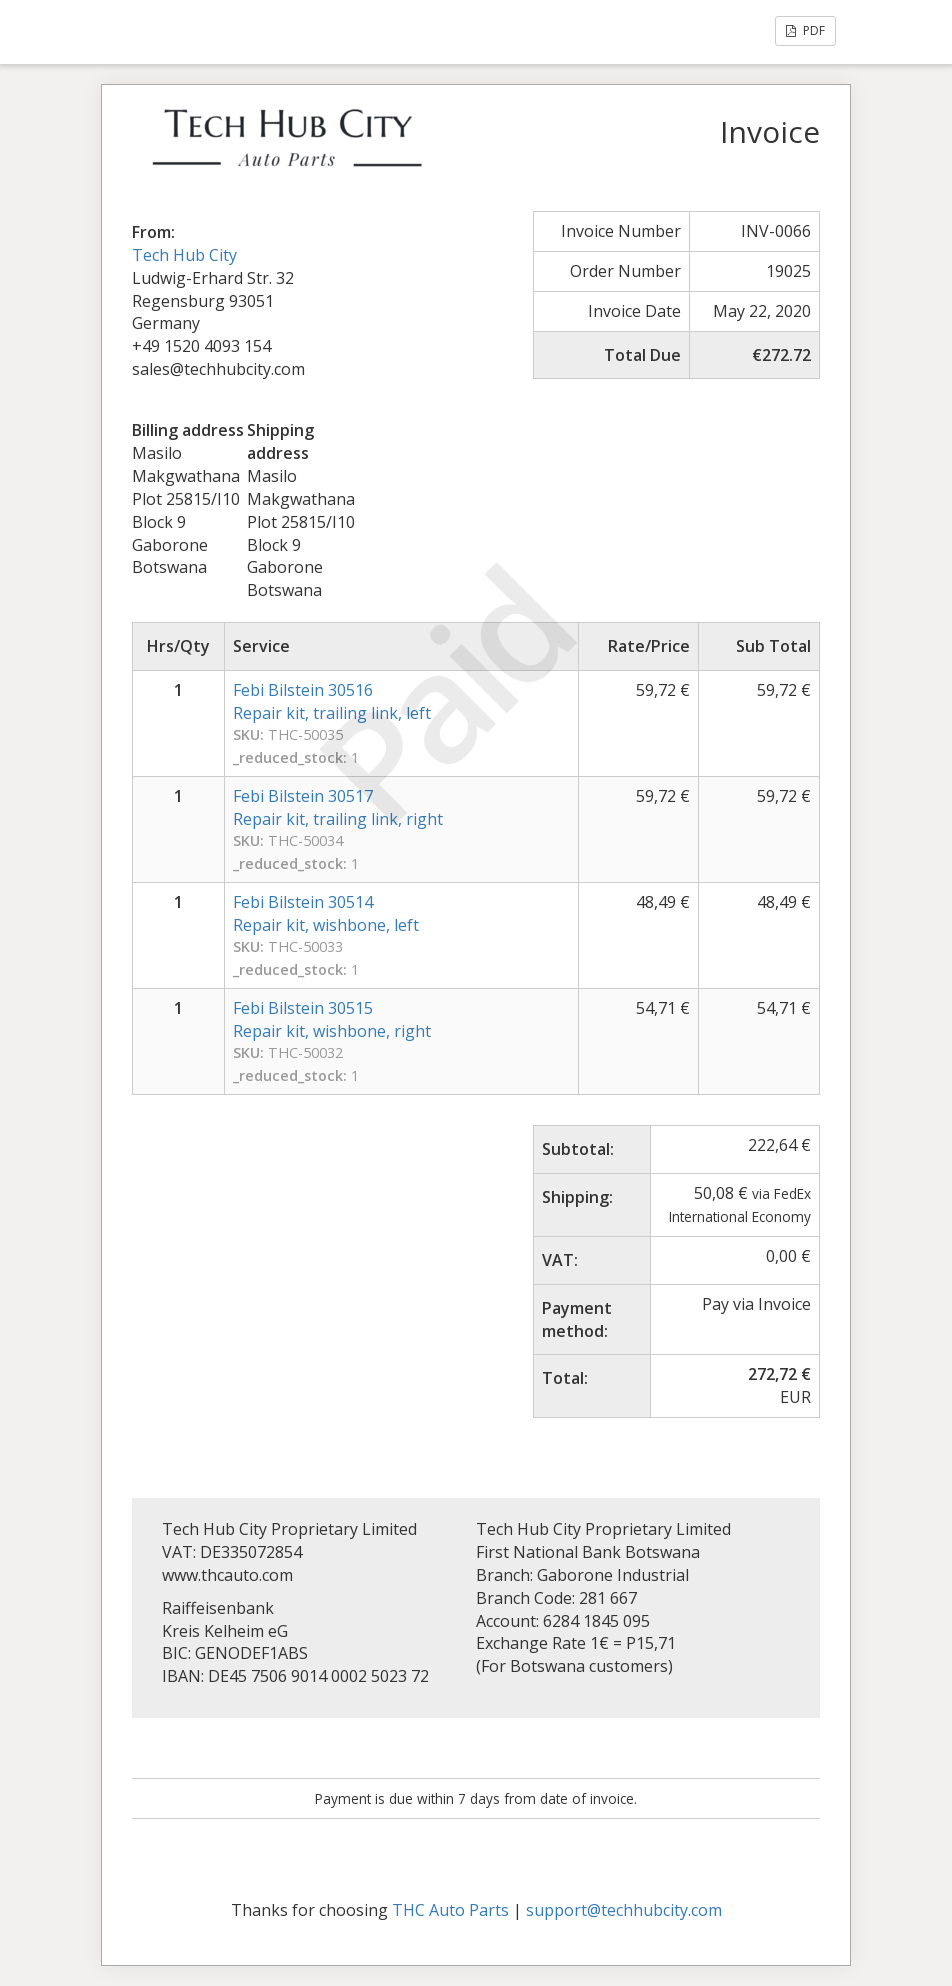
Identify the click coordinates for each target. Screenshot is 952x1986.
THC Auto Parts (450, 1910)
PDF (805, 30)
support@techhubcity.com (624, 1910)
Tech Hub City (184, 255)
